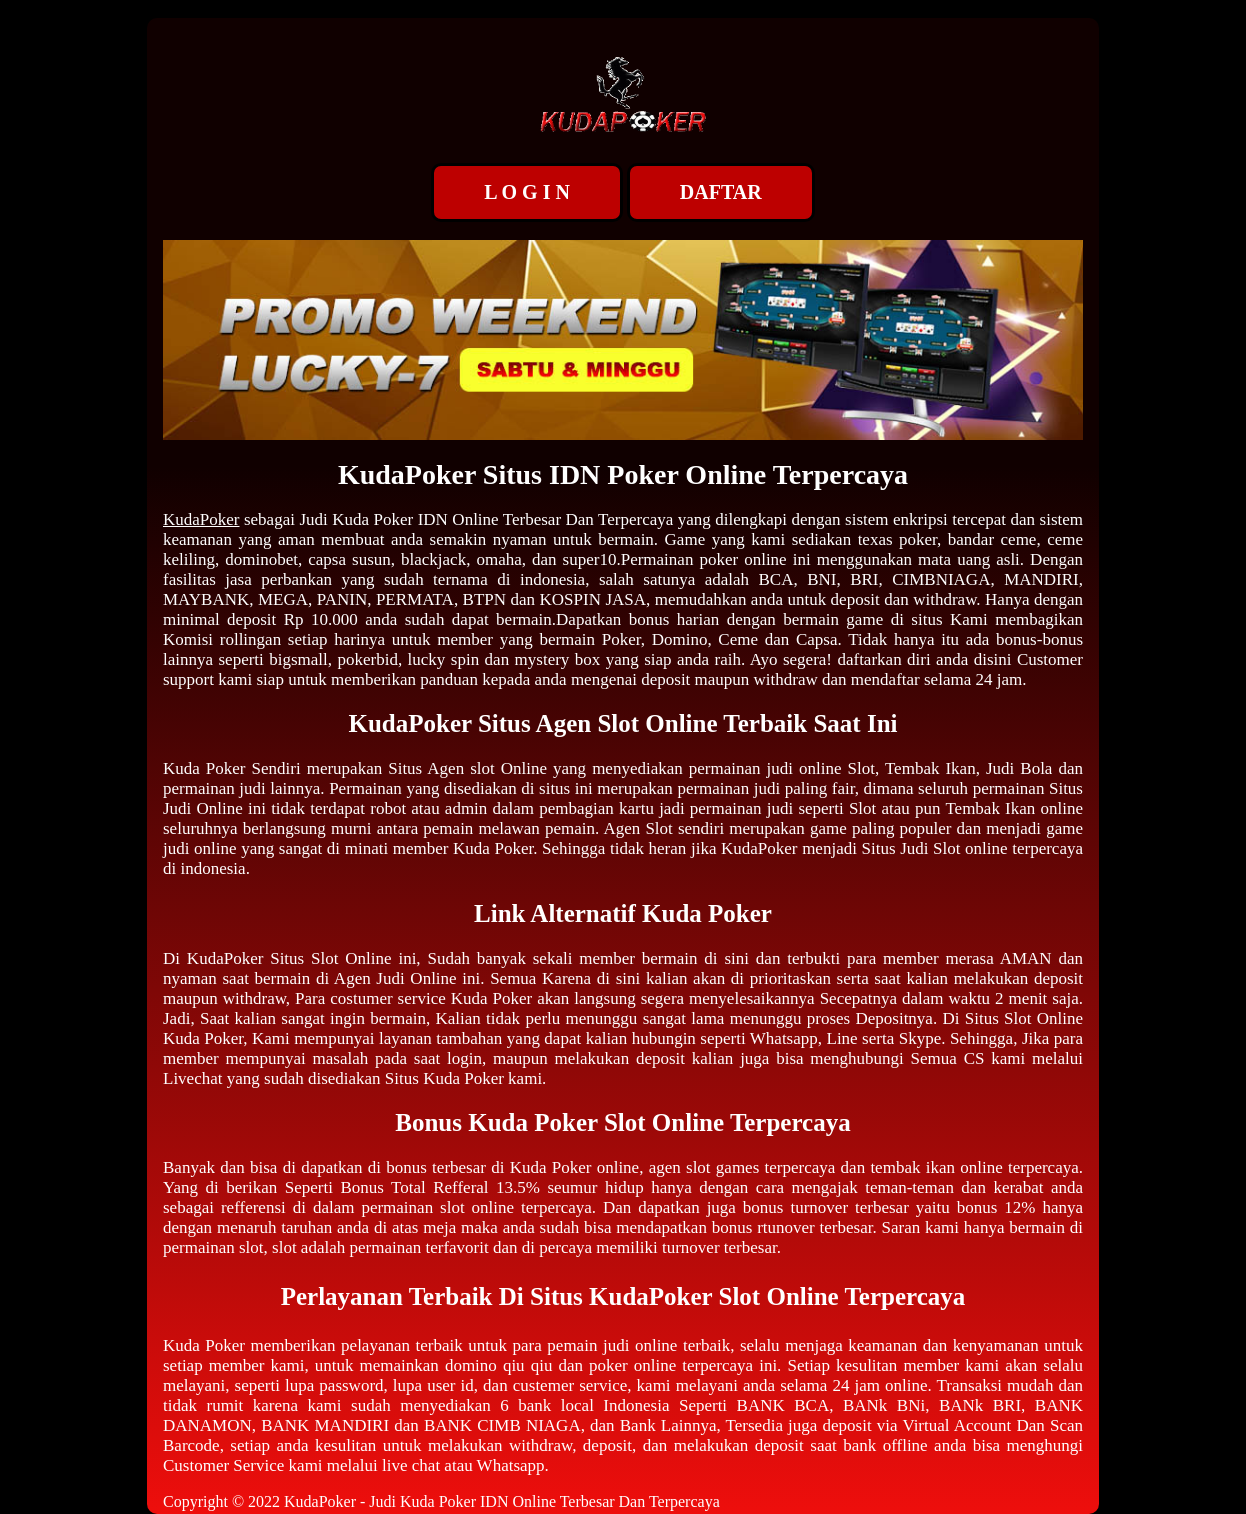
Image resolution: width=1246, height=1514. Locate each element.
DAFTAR (721, 192)
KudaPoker (201, 519)
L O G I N (527, 192)
